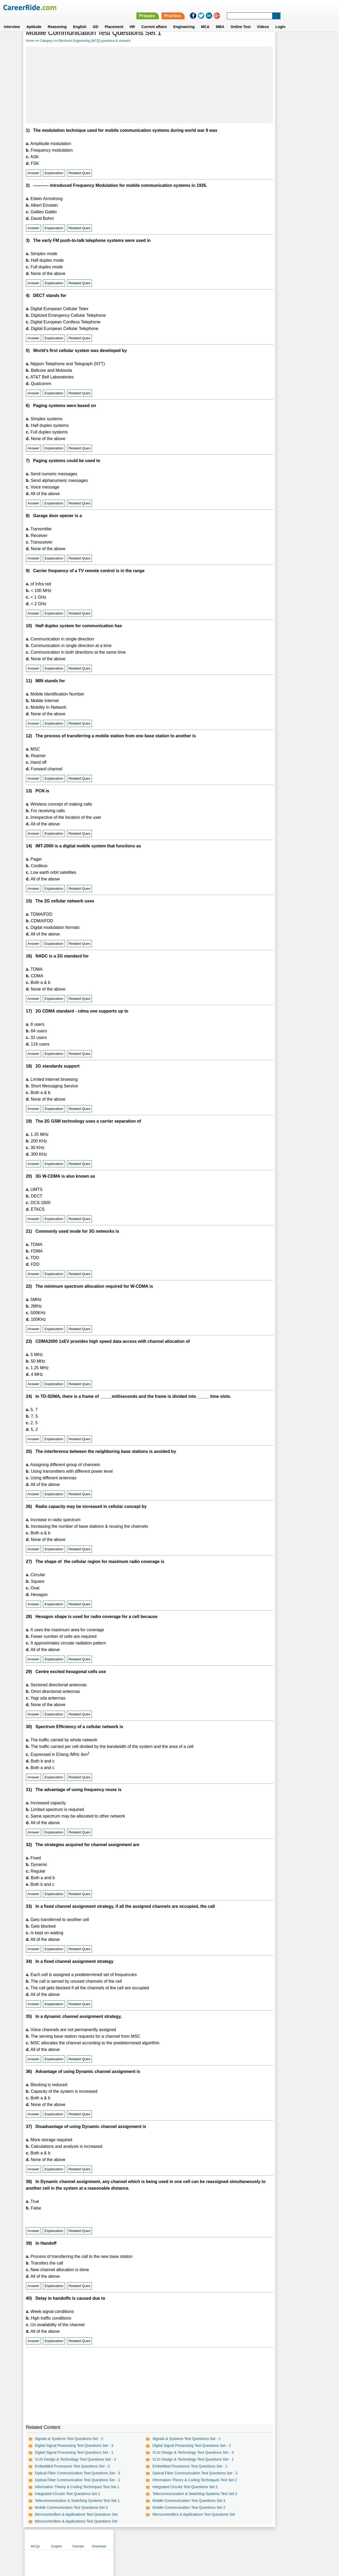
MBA (220, 18)
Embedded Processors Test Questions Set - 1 (167, 2472)
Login (280, 18)
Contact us (142, 2544)
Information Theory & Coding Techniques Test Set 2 (172, 2486)
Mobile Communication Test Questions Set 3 (70, 2513)
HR (132, 18)
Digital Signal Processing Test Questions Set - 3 (73, 2452)
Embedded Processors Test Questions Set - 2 (71, 2472)
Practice (227, 7)
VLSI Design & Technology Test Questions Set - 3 (170, 2458)
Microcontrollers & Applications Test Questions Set (75, 2520)
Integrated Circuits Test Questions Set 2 (162, 2493)
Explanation (53, 172)
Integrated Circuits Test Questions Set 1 (67, 2500)
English (80, 18)
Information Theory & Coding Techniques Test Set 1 (76, 2493)
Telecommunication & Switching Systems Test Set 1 (76, 2507)
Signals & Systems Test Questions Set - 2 (68, 2445)
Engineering (184, 18)
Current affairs (154, 18)
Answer (33, 172)
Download (300, 40)
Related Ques (79, 172)
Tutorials (279, 40)
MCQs (236, 40)
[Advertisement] (123, 84)
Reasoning (57, 18)
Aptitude (34, 18)
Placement (114, 18)
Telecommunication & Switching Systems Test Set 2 (172, 2500)
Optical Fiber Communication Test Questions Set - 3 (77, 2479)
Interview (12, 18)
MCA (205, 18)
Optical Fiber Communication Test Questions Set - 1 (77, 2486)
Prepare (202, 7)
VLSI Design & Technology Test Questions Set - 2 (75, 2465)
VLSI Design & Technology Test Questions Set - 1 (170, 2465)
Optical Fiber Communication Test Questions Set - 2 (172, 2479)
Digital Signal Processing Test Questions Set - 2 (169, 2452)
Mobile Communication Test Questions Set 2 (166, 2513)
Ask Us (189, 2544)
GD (95, 18)
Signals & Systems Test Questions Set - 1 (164, 2445)
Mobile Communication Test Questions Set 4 (166, 2507)
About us (121, 2544)
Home (29, 40)
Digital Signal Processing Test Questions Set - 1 (73, 2458)
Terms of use (167, 2544)
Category (45, 40)
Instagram (227, 2544)
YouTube (207, 2544)
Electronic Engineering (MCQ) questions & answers (94, 40)
